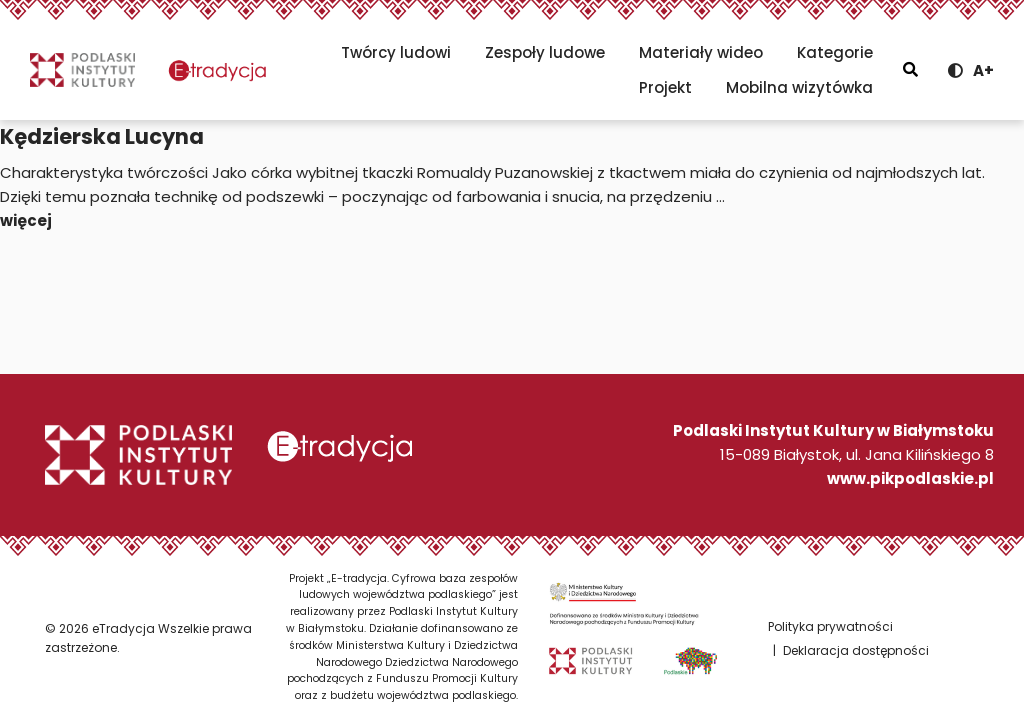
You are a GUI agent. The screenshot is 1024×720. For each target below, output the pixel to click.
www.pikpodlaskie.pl (910, 478)
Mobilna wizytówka (799, 87)
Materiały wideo (701, 52)
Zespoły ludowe (545, 52)
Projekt (665, 87)
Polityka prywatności (830, 626)
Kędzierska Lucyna (102, 136)
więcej (26, 220)
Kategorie (835, 52)
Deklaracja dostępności (856, 650)
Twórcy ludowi (396, 52)
